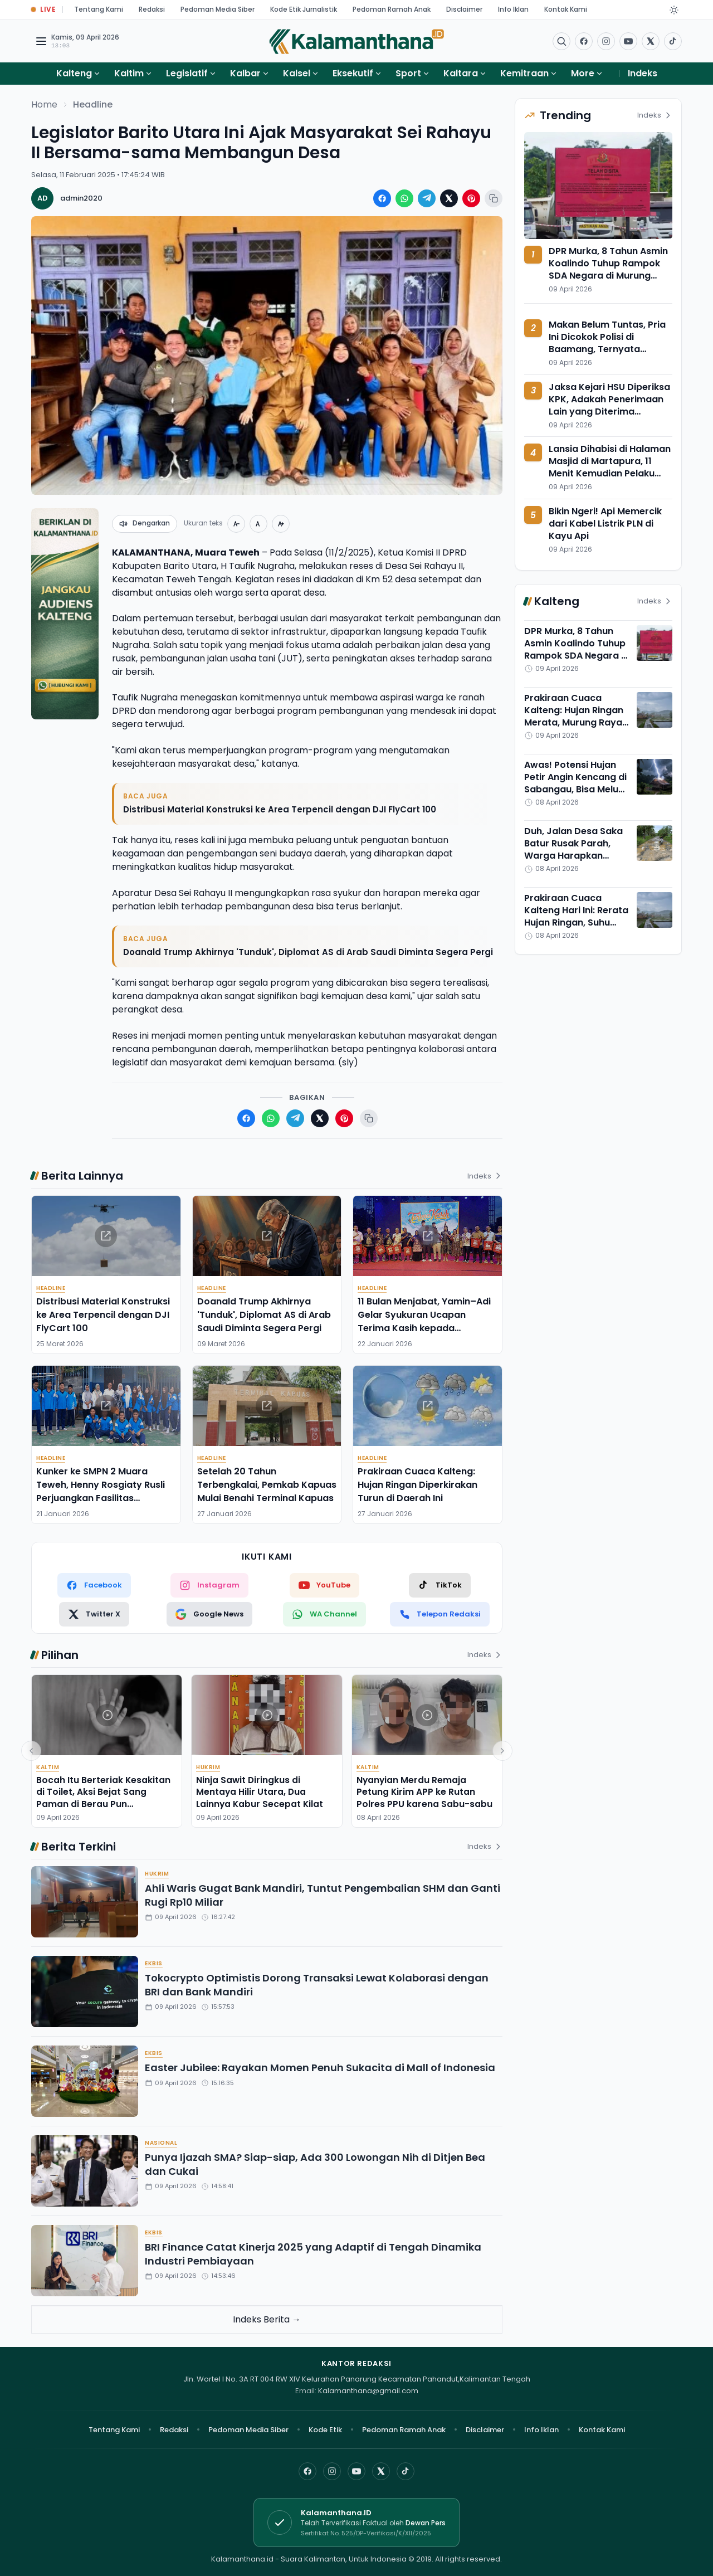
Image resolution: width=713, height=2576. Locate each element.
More (587, 73)
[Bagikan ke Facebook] (382, 198)
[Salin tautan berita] (493, 198)
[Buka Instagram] (606, 41)
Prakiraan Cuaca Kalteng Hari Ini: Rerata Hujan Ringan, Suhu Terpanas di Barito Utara (576, 922)
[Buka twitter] (651, 41)
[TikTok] (440, 1585)
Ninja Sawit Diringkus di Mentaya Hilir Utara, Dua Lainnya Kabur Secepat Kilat (259, 1792)
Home (44, 104)
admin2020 (81, 198)
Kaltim (129, 73)
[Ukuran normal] (258, 524)
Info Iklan (513, 9)
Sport (408, 73)
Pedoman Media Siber (217, 9)
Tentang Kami (98, 9)
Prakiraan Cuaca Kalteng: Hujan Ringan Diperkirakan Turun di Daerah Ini (417, 1484)
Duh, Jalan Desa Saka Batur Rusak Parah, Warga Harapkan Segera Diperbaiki (573, 849)
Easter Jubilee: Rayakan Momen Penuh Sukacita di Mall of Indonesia (320, 2068)
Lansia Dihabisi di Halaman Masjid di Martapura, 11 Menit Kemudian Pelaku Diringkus (610, 467)
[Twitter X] (94, 1614)
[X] (381, 2471)
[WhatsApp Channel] (324, 1614)
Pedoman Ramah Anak (392, 9)
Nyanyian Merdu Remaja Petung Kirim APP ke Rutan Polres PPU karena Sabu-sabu (424, 1792)
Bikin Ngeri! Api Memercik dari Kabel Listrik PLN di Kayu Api (605, 523)
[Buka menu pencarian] (561, 41)
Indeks (642, 73)
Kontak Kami (565, 9)
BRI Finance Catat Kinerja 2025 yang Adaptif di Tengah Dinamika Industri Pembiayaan (313, 2254)
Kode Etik (325, 2429)
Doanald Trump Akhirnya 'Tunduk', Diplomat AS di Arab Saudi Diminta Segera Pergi (308, 952)
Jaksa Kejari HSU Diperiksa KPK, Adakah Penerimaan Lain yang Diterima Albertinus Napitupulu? (609, 405)
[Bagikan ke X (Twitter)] (449, 198)
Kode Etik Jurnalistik (303, 9)
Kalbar (245, 73)
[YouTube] (356, 2471)
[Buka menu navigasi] (41, 41)
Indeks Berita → (267, 2319)
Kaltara (460, 73)
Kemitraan (524, 73)
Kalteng (74, 73)
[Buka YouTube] (628, 41)
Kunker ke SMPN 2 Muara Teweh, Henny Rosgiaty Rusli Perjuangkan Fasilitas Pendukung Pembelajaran (100, 1491)
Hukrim (208, 1767)
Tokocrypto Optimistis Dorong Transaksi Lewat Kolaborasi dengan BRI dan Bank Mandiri (317, 1985)
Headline (93, 104)
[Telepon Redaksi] (440, 1614)
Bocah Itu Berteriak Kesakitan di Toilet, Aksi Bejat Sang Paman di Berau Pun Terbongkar (103, 1798)
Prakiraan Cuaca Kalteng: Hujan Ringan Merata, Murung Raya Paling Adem (573, 716)
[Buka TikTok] (673, 41)
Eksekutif (353, 73)
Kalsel (296, 73)
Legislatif (187, 73)
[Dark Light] (674, 10)
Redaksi (152, 9)
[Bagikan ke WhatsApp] (404, 198)
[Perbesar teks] (281, 524)
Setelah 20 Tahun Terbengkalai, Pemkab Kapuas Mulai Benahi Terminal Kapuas (266, 1484)
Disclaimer (464, 9)
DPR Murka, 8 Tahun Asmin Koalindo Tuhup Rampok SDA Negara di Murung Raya (608, 269)
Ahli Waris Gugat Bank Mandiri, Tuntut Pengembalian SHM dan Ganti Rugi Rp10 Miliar (322, 1895)
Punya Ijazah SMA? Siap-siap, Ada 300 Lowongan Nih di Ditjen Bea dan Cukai (315, 2164)
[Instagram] (332, 2471)
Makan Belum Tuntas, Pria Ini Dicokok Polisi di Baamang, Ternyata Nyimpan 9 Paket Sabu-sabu (607, 349)
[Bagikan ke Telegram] (427, 198)
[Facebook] (584, 41)
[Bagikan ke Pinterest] (471, 198)
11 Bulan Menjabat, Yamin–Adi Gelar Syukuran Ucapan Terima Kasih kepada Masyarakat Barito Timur (424, 1321)
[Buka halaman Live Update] (43, 9)
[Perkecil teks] (236, 524)
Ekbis (154, 1963)
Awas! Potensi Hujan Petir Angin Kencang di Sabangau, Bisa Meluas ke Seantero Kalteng (576, 783)
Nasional (161, 2143)
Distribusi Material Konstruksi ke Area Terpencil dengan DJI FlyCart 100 (279, 809)
